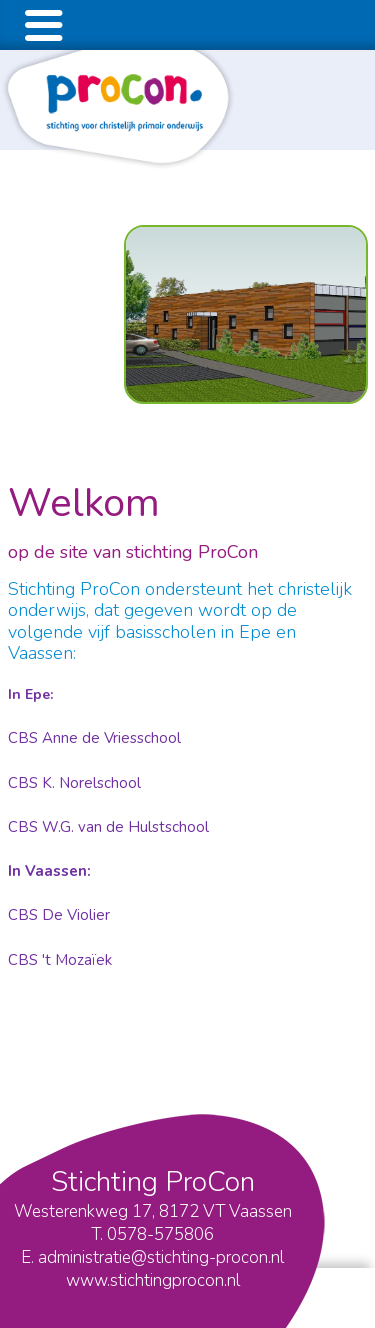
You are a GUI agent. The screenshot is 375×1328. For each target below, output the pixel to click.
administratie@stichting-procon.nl (161, 1257)
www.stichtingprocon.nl (153, 1280)
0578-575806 (160, 1234)
